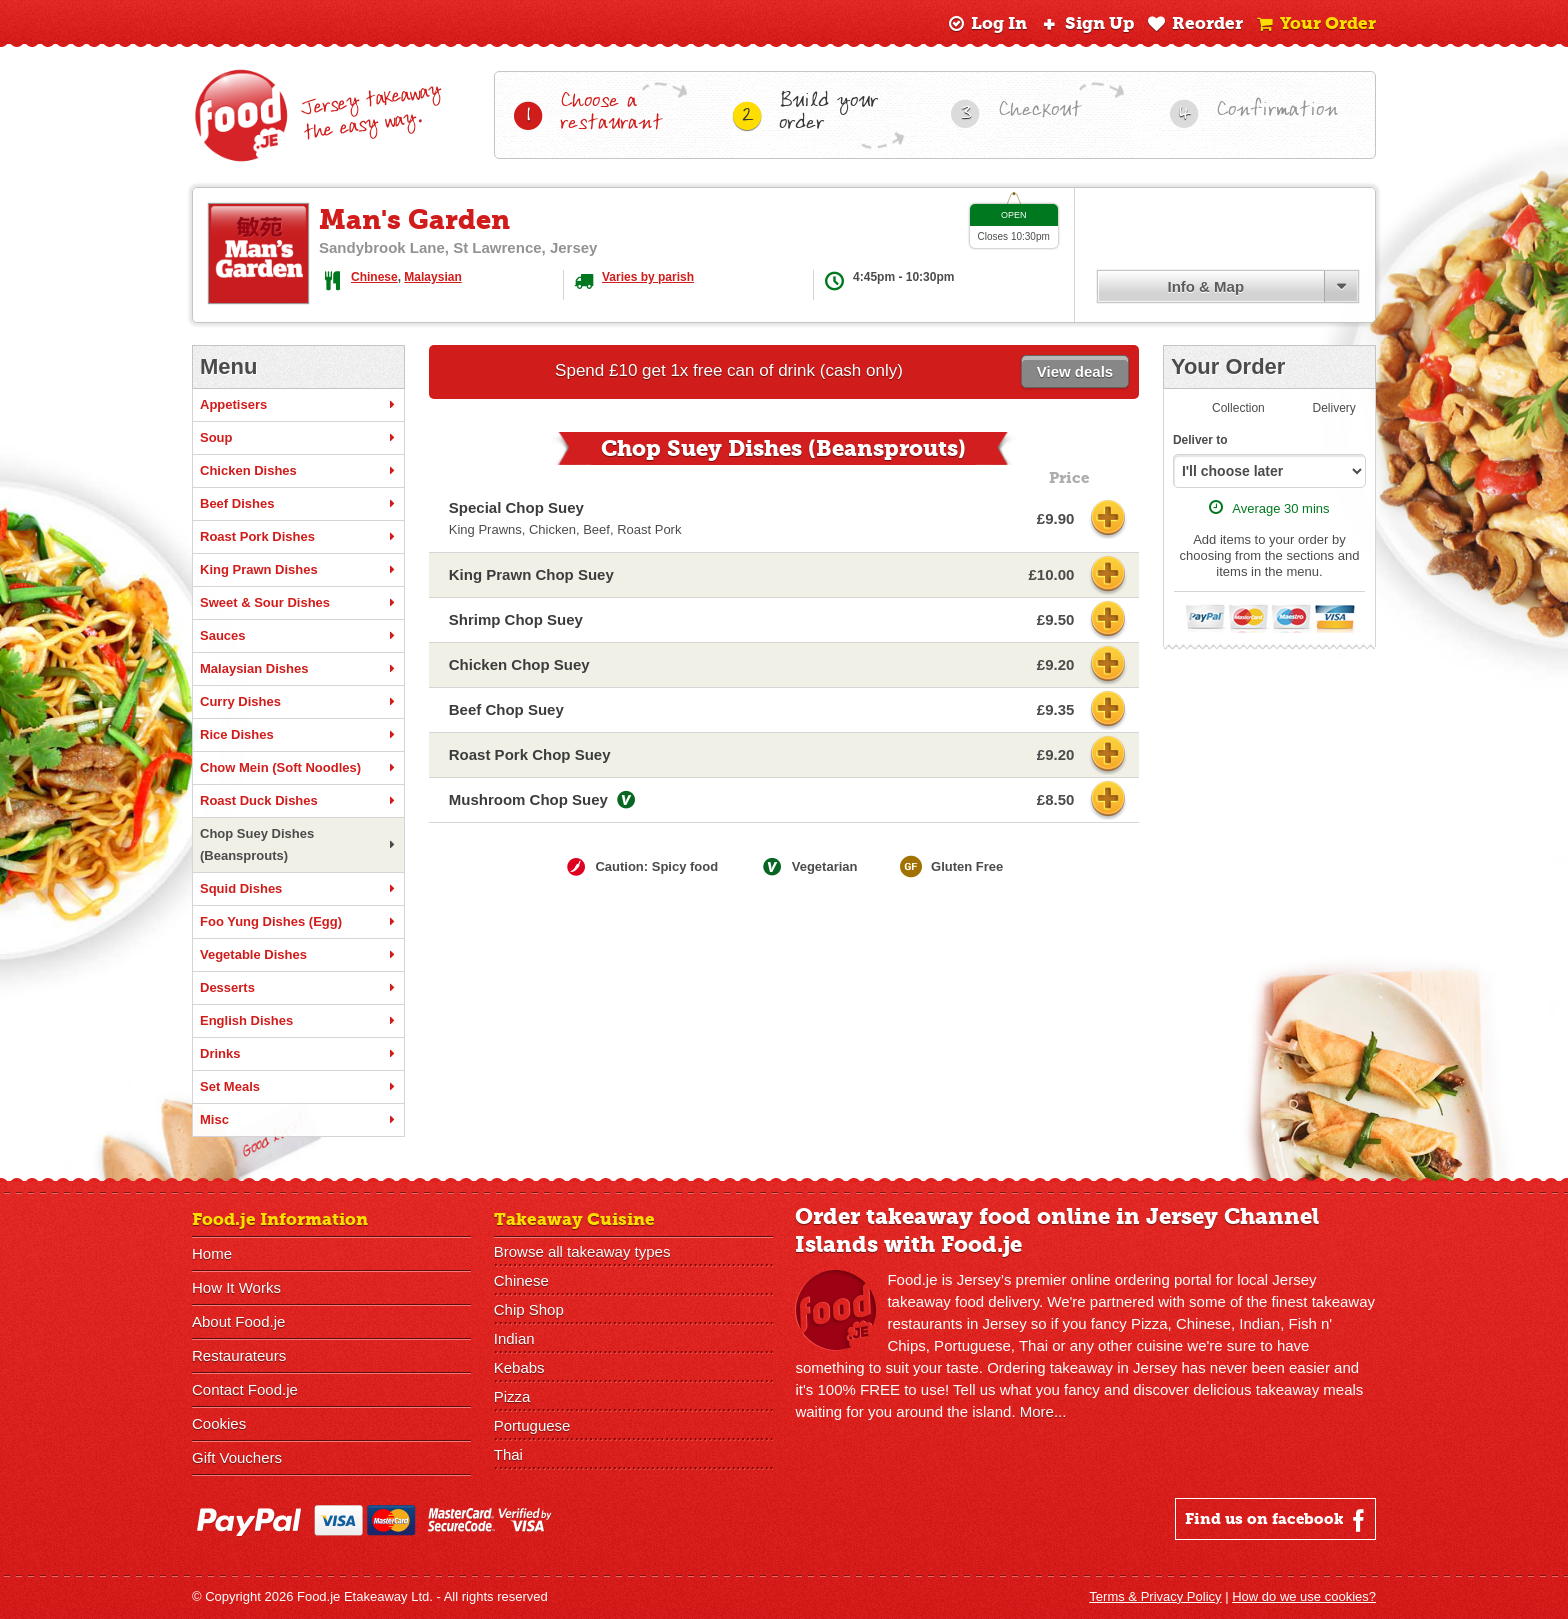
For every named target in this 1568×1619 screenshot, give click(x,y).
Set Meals (298, 1087)
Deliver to (1200, 440)
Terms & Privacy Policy (1155, 1596)
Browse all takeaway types (582, 1251)
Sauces (298, 636)
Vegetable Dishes (298, 955)
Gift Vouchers (237, 1457)
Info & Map (1205, 286)
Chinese (374, 277)
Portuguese (532, 1425)
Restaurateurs (239, 1355)
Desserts (298, 988)
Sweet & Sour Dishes (298, 603)
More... (1043, 1411)
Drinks (298, 1054)
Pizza (512, 1396)
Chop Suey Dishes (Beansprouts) (298, 844)
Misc (298, 1120)
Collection (1238, 408)
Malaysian (432, 277)
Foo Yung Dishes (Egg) (298, 922)
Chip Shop (529, 1309)
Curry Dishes (298, 702)
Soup (298, 438)
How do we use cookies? (1304, 1596)
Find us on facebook (1277, 1520)
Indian (514, 1338)
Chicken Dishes (298, 471)
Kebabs (519, 1367)
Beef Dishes (298, 504)
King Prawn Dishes (298, 570)
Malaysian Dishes (298, 669)
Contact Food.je (245, 1389)
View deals (1075, 371)
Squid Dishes (298, 889)
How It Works (236, 1287)
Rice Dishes (298, 735)
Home (212, 1253)
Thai (508, 1454)
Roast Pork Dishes (298, 537)
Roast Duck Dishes (298, 801)
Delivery (1334, 408)
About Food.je (238, 1321)
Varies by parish (648, 277)
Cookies (219, 1423)
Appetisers (298, 405)
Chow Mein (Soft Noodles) (298, 768)
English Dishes (298, 1021)
